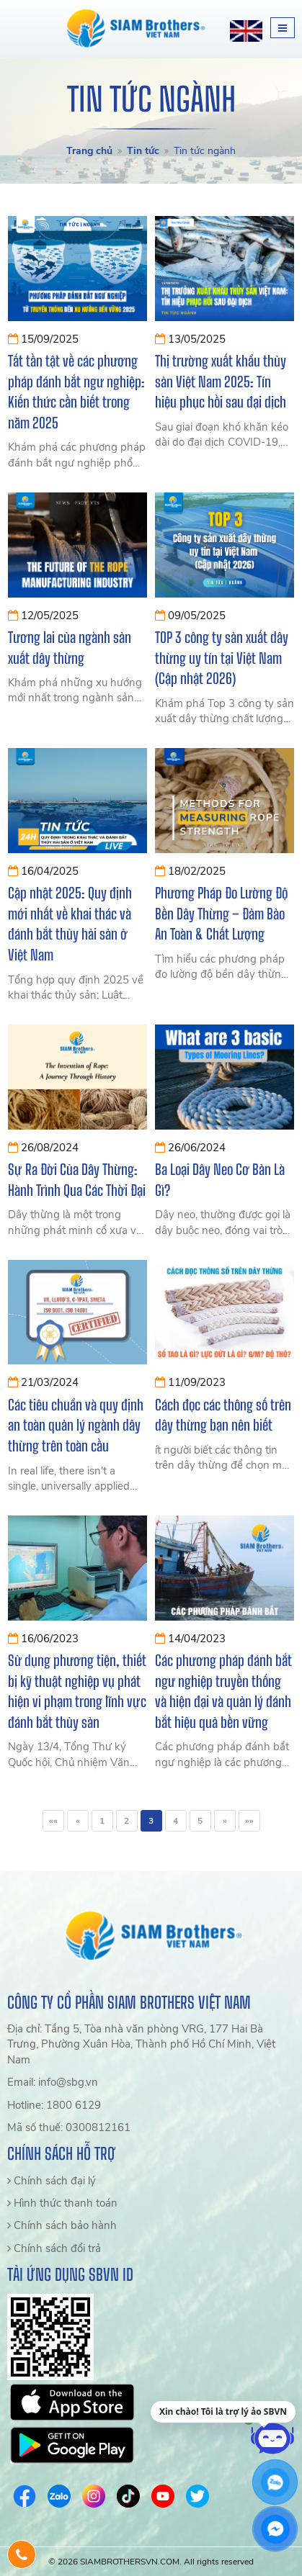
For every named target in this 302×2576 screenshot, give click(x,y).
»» (249, 1821)
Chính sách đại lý (51, 2181)
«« (53, 1821)
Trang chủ (89, 151)
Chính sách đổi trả (54, 2248)
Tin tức (143, 151)
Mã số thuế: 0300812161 (68, 2127)
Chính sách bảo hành (62, 2225)
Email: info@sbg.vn (52, 2082)
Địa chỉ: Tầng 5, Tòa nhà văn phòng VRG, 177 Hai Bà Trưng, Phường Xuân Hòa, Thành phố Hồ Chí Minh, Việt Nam (141, 2044)
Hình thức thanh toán (62, 2203)
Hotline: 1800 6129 (54, 2105)
